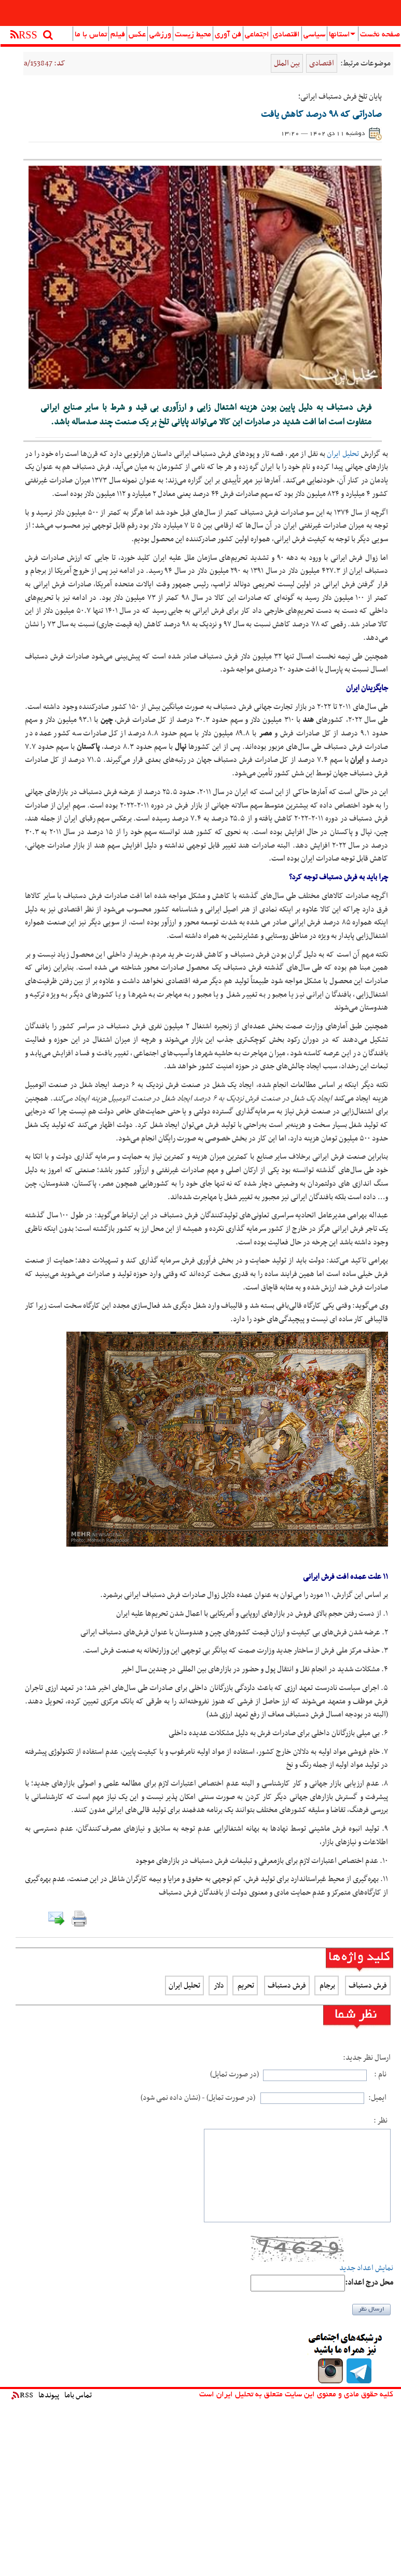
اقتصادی (286, 35)
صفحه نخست (380, 35)
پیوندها (48, 2395)
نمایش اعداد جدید (366, 2268)
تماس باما (78, 2395)
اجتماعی (257, 35)
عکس (137, 35)
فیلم (117, 35)
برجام (326, 1985)
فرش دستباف (368, 1985)
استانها (342, 35)
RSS (22, 2395)
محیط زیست (193, 35)
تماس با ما (91, 35)
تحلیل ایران (343, 454)
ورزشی (160, 35)
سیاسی (314, 35)
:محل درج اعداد (369, 2282)
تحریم (245, 1985)
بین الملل (287, 63)
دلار (218, 1985)
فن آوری (228, 35)
